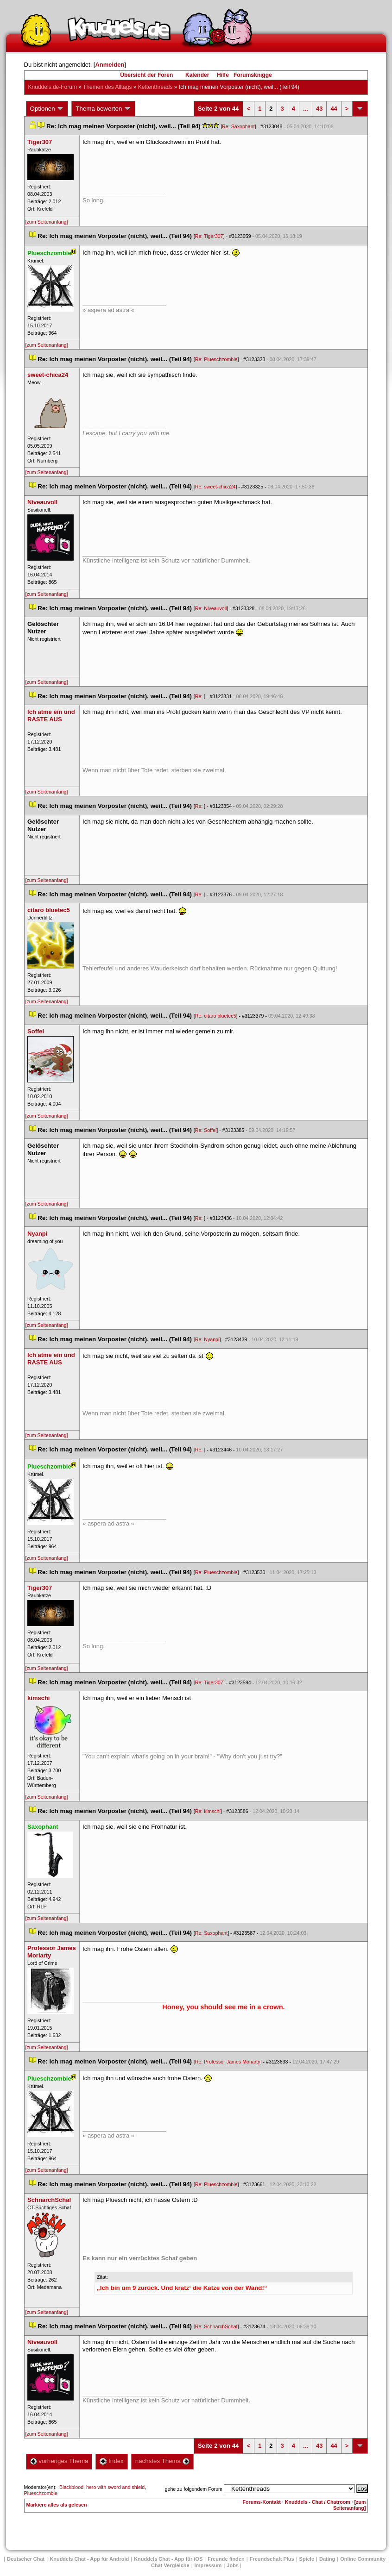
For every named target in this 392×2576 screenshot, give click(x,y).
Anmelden (109, 64)
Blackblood (71, 2487)
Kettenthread (155, 87)
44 (333, 108)
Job (233, 2565)
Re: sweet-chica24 (215, 486)
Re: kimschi (208, 1811)
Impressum (208, 2565)
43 (319, 108)
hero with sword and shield (115, 2487)
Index (111, 2460)
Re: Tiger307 (209, 236)
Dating (327, 2559)
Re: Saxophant (238, 126)
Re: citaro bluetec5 (215, 1016)
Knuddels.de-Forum (52, 87)
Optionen (47, 109)
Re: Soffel (206, 1130)
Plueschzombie (40, 2493)
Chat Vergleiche (170, 2565)
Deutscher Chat (25, 2559)
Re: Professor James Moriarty (227, 2061)
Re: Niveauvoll (211, 608)
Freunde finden (226, 2559)
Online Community (363, 2559)
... (305, 108)
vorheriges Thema (59, 2460)
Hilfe (223, 75)
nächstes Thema (162, 2460)
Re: (199, 696)
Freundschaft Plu (272, 2559)
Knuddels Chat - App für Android (89, 2559)
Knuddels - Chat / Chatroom (317, 2502)
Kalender (197, 75)
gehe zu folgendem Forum (193, 2489)
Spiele (306, 2559)
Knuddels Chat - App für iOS (168, 2559)
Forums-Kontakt (262, 2502)
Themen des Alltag (107, 87)
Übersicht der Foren (146, 75)
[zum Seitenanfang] (46, 222)
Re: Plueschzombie (216, 359)
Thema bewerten (103, 109)
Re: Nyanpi (207, 1339)
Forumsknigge (253, 75)
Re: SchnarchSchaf (216, 2326)
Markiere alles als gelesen (56, 2504)
